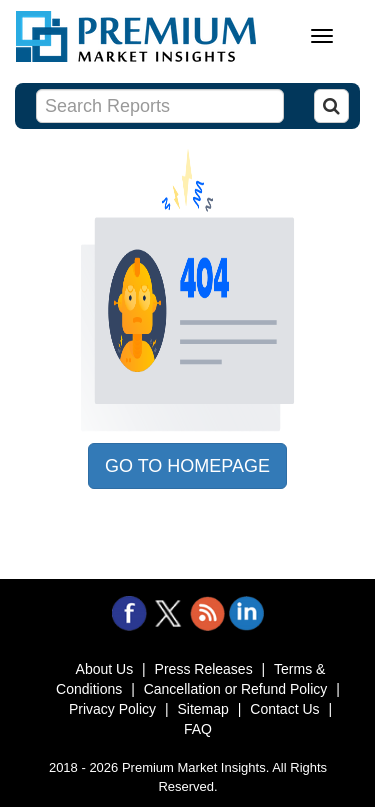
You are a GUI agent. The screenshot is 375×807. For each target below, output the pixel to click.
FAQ (198, 729)
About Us (105, 669)
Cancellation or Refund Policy (236, 689)
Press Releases (204, 669)
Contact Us (284, 709)
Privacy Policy (112, 709)
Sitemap (203, 709)
